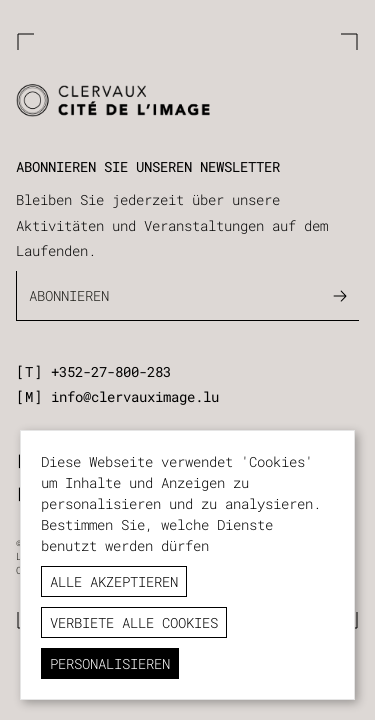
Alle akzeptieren (114, 581)
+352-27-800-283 (111, 371)
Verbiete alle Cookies (134, 622)
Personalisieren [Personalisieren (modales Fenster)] (110, 663)
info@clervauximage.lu (135, 396)
